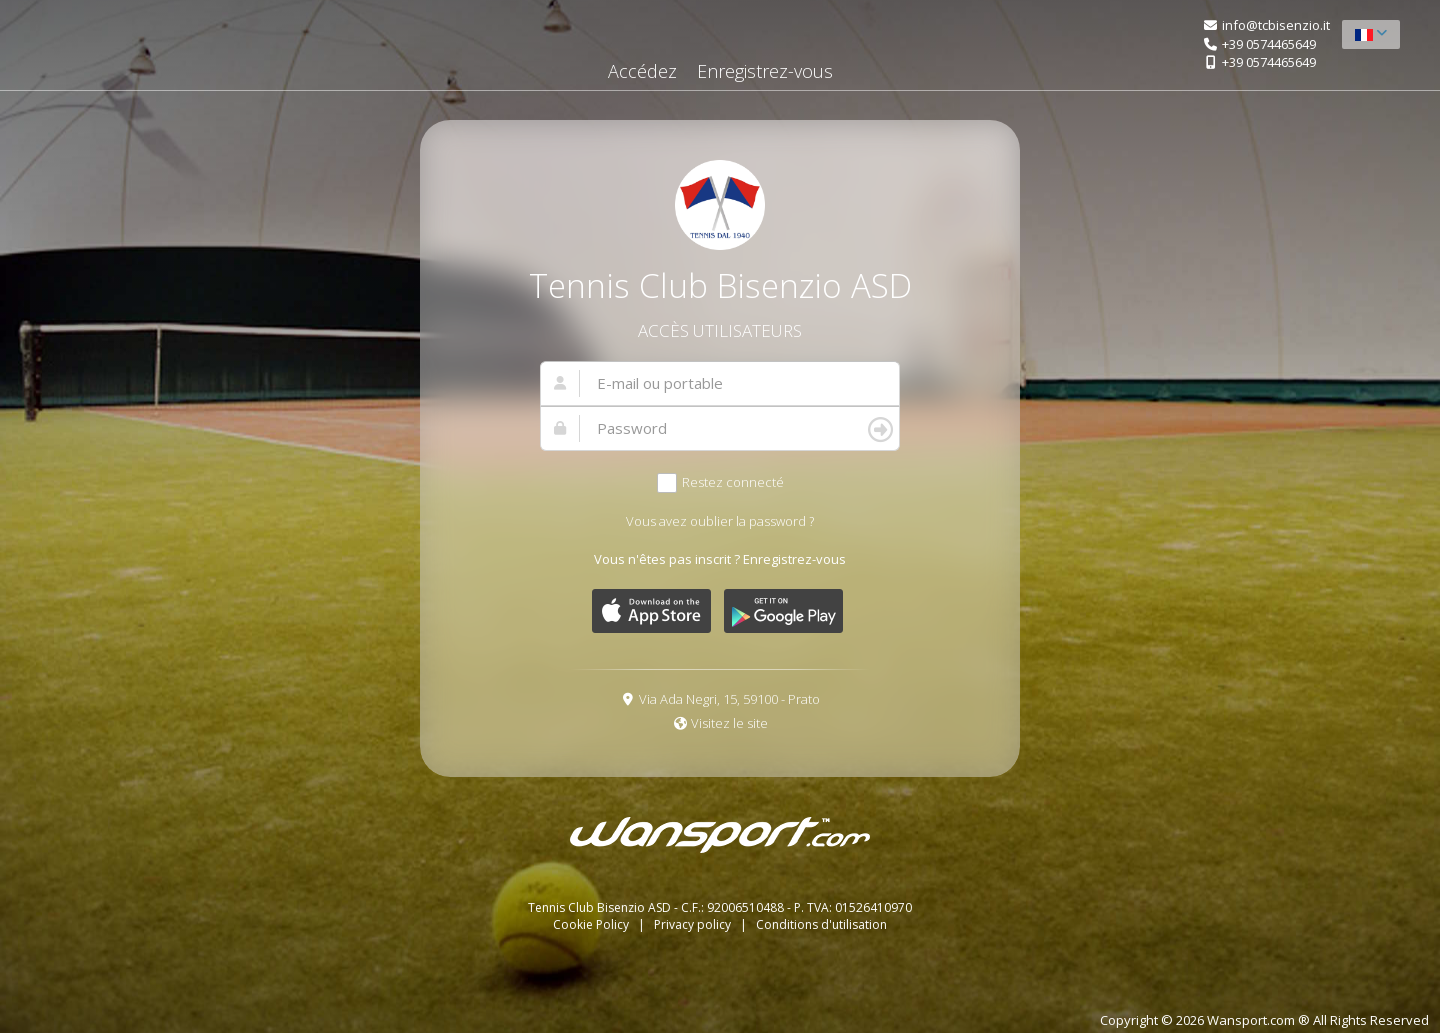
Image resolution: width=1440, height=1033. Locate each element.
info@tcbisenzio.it (1276, 25)
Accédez (642, 71)
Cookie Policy (592, 924)
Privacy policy (694, 924)
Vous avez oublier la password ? (720, 521)
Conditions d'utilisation (821, 924)
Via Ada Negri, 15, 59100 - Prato (729, 699)
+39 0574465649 (1269, 44)
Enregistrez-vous (765, 71)
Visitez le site (729, 723)
